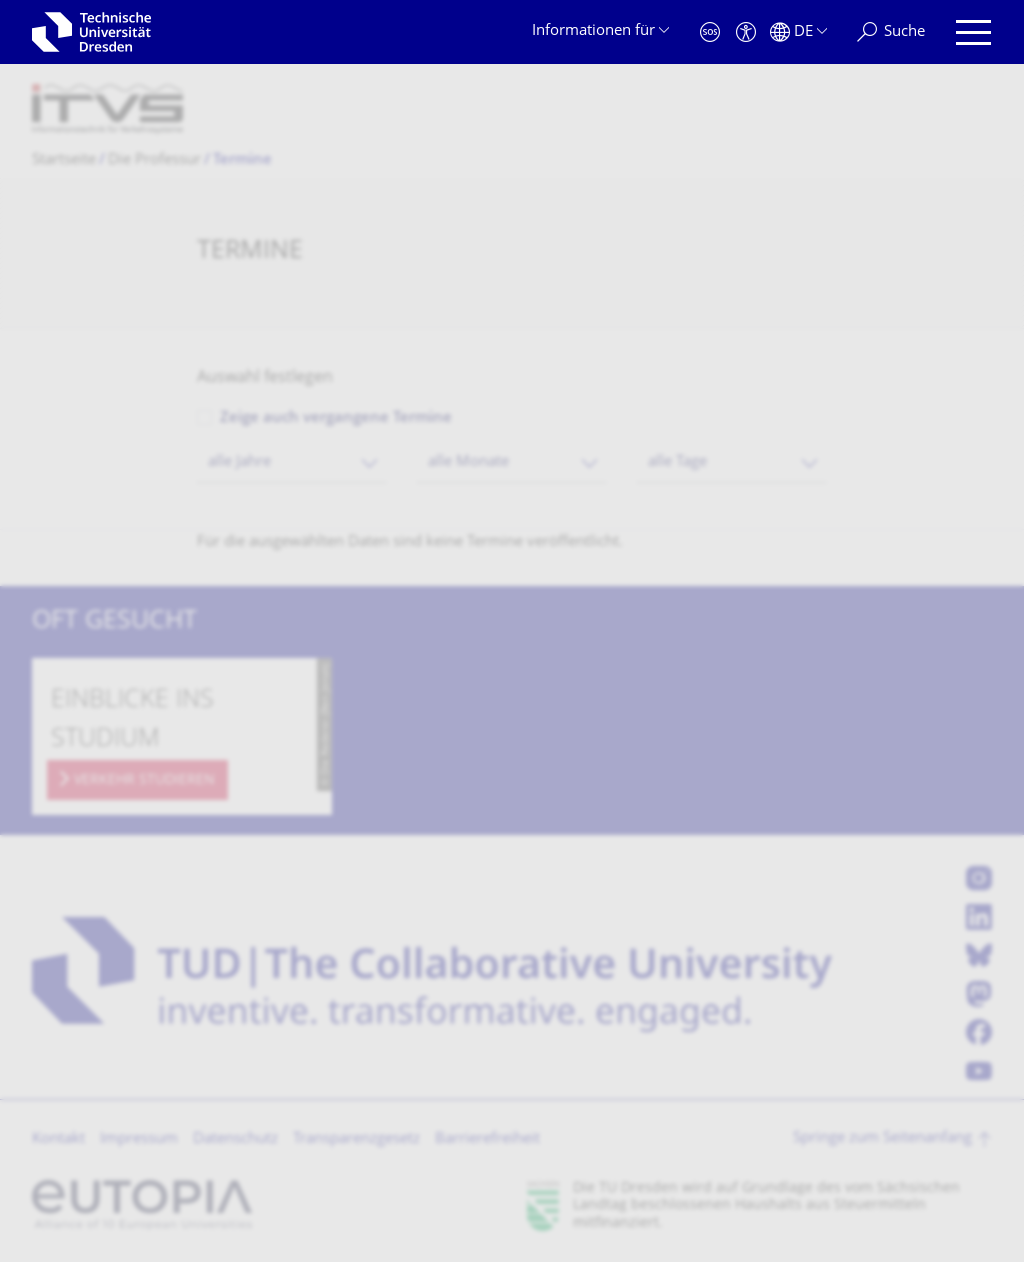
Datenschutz (235, 1139)
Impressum (139, 1139)
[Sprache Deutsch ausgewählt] (798, 32)
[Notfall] (710, 32)
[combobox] (292, 462)
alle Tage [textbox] (677, 462)
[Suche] (891, 32)
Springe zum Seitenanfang (882, 1138)
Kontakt (58, 1139)
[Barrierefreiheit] (746, 32)
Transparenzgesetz (356, 1139)
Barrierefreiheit (487, 1139)
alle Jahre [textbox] (239, 462)
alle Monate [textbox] (468, 462)
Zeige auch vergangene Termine (336, 418)
